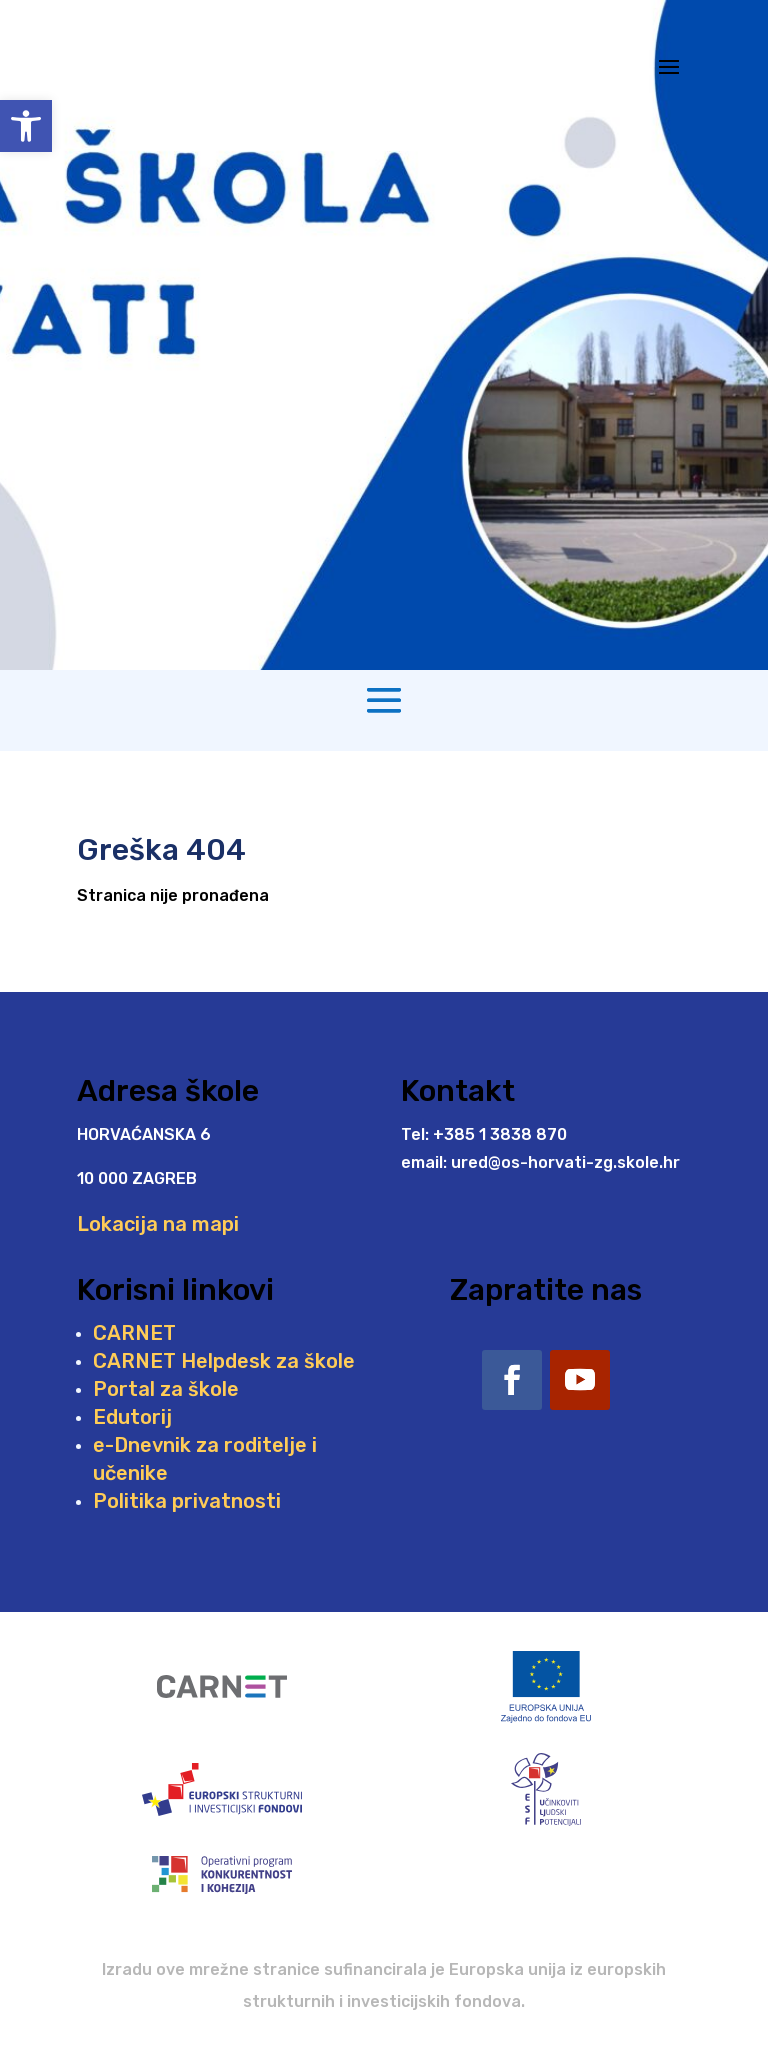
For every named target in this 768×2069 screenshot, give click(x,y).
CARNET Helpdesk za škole (224, 1361)
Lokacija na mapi (158, 1224)
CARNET (134, 1333)
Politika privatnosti (187, 1501)
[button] (26, 126)
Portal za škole (166, 1389)
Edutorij (132, 1417)
